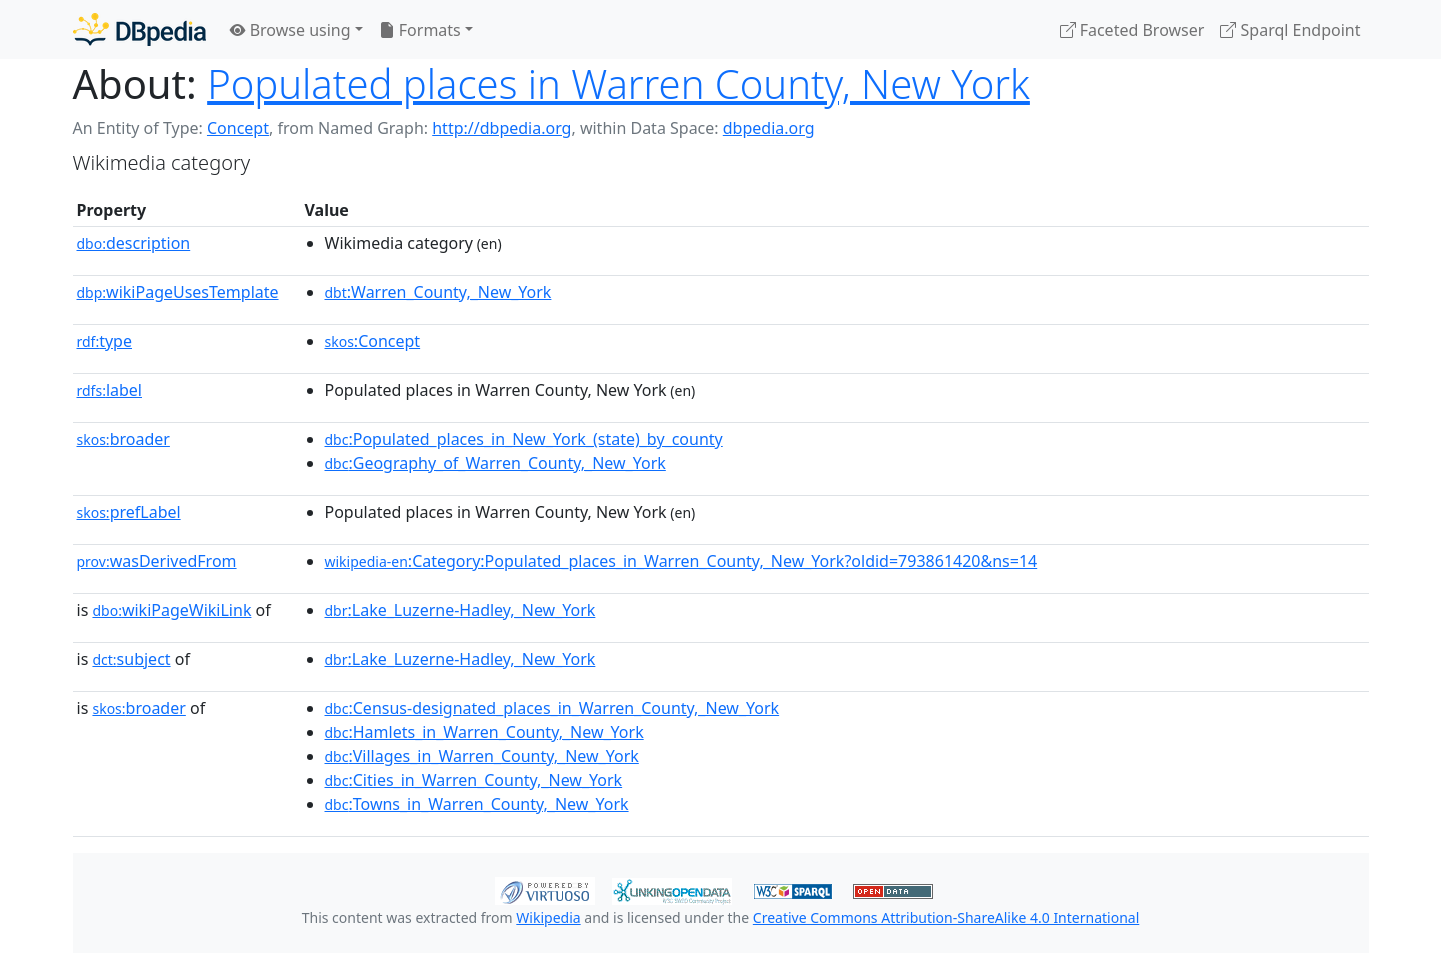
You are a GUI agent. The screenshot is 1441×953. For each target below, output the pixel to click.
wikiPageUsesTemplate (178, 292)
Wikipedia (548, 917)
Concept (238, 128)
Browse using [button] (290, 30)
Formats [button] (420, 30)
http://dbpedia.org (501, 128)
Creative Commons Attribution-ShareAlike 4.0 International (946, 917)
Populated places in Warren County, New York (618, 83)
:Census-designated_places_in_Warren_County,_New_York (552, 708)
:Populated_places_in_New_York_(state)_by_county (524, 439)
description (134, 243)
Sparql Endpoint (1290, 30)
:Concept (373, 341)
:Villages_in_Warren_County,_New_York (482, 756)
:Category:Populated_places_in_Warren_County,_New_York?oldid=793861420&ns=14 (681, 561)
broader (123, 439)
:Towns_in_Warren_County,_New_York (477, 804)
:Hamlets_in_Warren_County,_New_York (484, 732)
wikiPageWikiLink (171, 610)
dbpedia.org (769, 128)
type (105, 341)
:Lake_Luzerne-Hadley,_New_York (460, 610)
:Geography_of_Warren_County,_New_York (495, 463)
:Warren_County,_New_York (438, 292)
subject (131, 659)
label (110, 390)
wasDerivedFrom (157, 561)
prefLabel (129, 512)
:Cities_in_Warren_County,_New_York (474, 780)
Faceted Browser (1132, 30)
